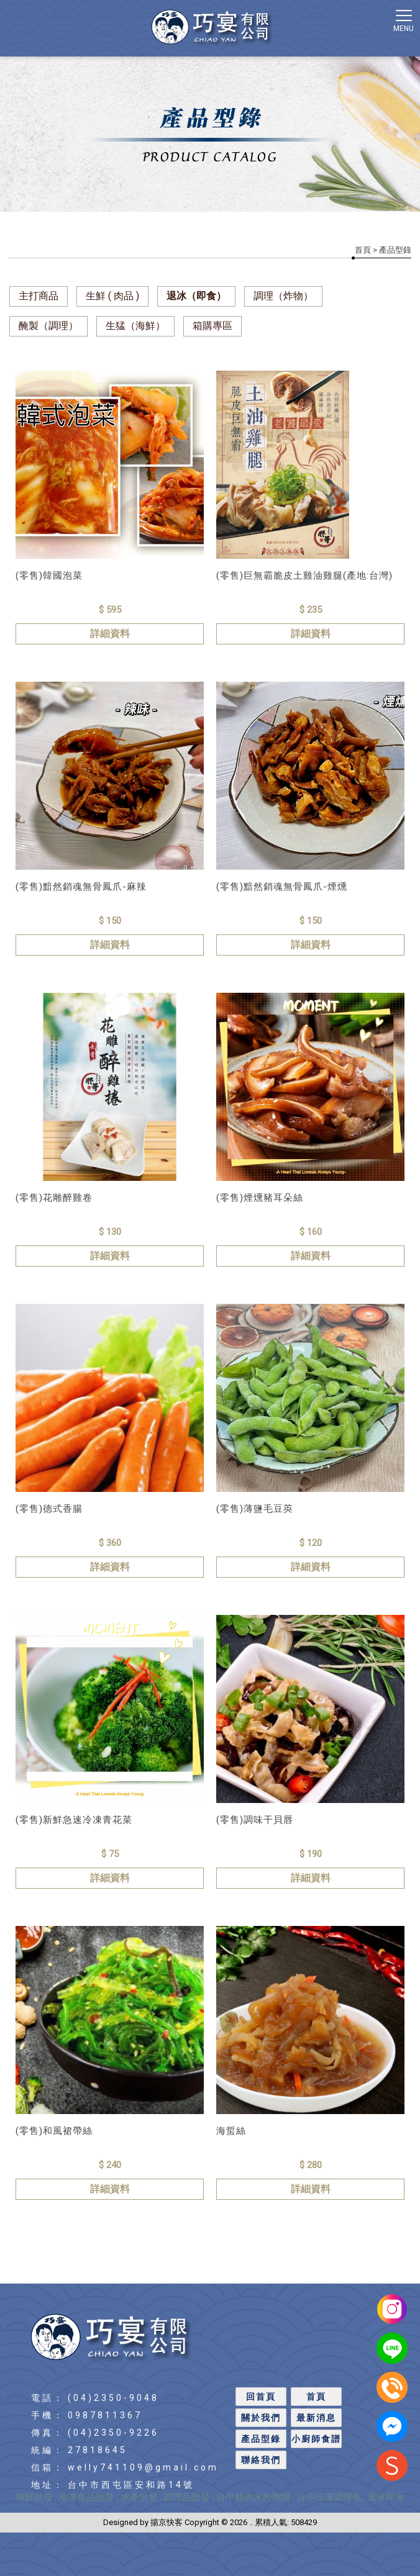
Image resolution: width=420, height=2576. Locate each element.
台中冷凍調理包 (329, 2497)
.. (251, 2522)
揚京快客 (166, 2522)
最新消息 (316, 2418)
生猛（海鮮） (135, 326)
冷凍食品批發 (87, 2497)
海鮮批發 (34, 2497)
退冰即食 (385, 2497)
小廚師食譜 (316, 2439)
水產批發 (139, 2497)
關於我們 (261, 2418)
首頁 (363, 250)
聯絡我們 (261, 2460)
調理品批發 (187, 2497)
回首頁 (261, 2397)
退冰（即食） (196, 296)
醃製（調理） (48, 326)
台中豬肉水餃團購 (253, 2497)
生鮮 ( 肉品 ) (112, 296)
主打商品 (38, 296)
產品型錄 (261, 2439)
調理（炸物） (283, 296)
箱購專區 (212, 326)
